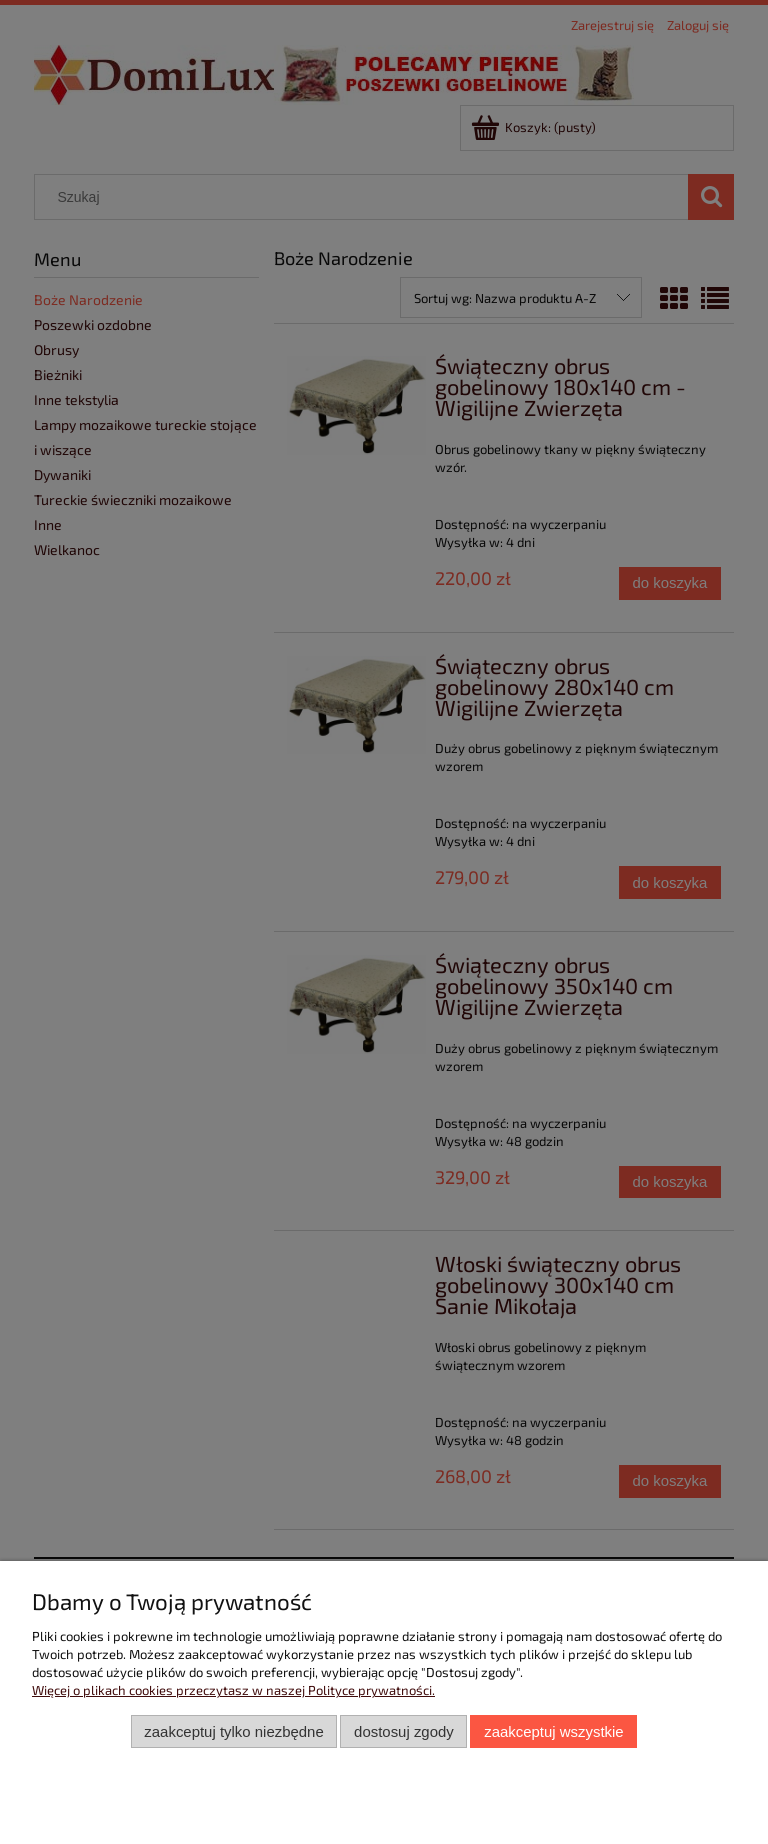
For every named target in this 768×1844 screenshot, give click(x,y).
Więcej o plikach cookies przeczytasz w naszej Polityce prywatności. (233, 1690)
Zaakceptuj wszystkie (553, 1731)
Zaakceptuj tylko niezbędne (233, 1731)
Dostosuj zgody (404, 1731)
